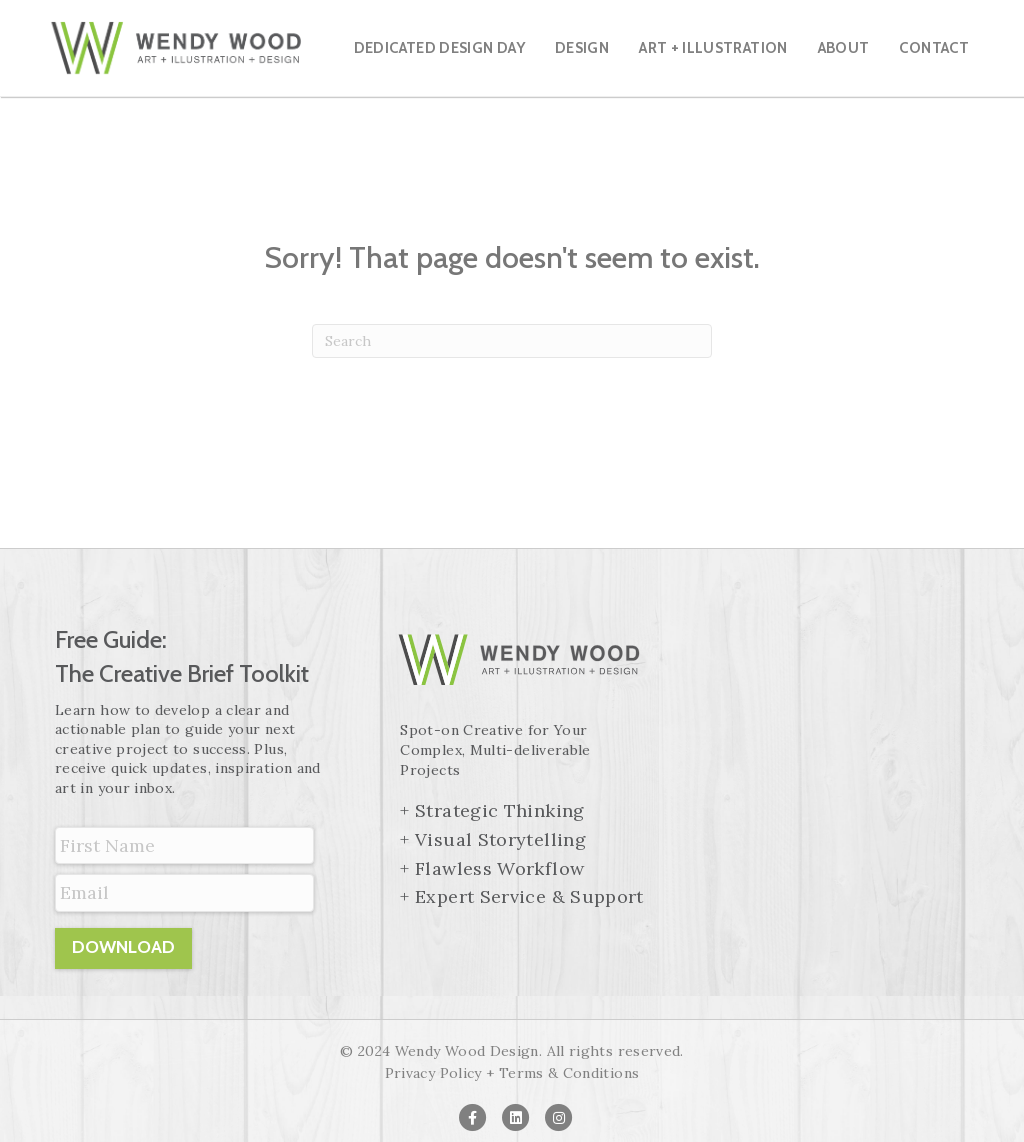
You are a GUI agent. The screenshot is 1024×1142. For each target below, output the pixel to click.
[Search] (512, 341)
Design (582, 48)
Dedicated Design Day (439, 48)
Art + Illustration (713, 48)
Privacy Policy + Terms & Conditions (512, 1073)
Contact (934, 48)
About (844, 48)
